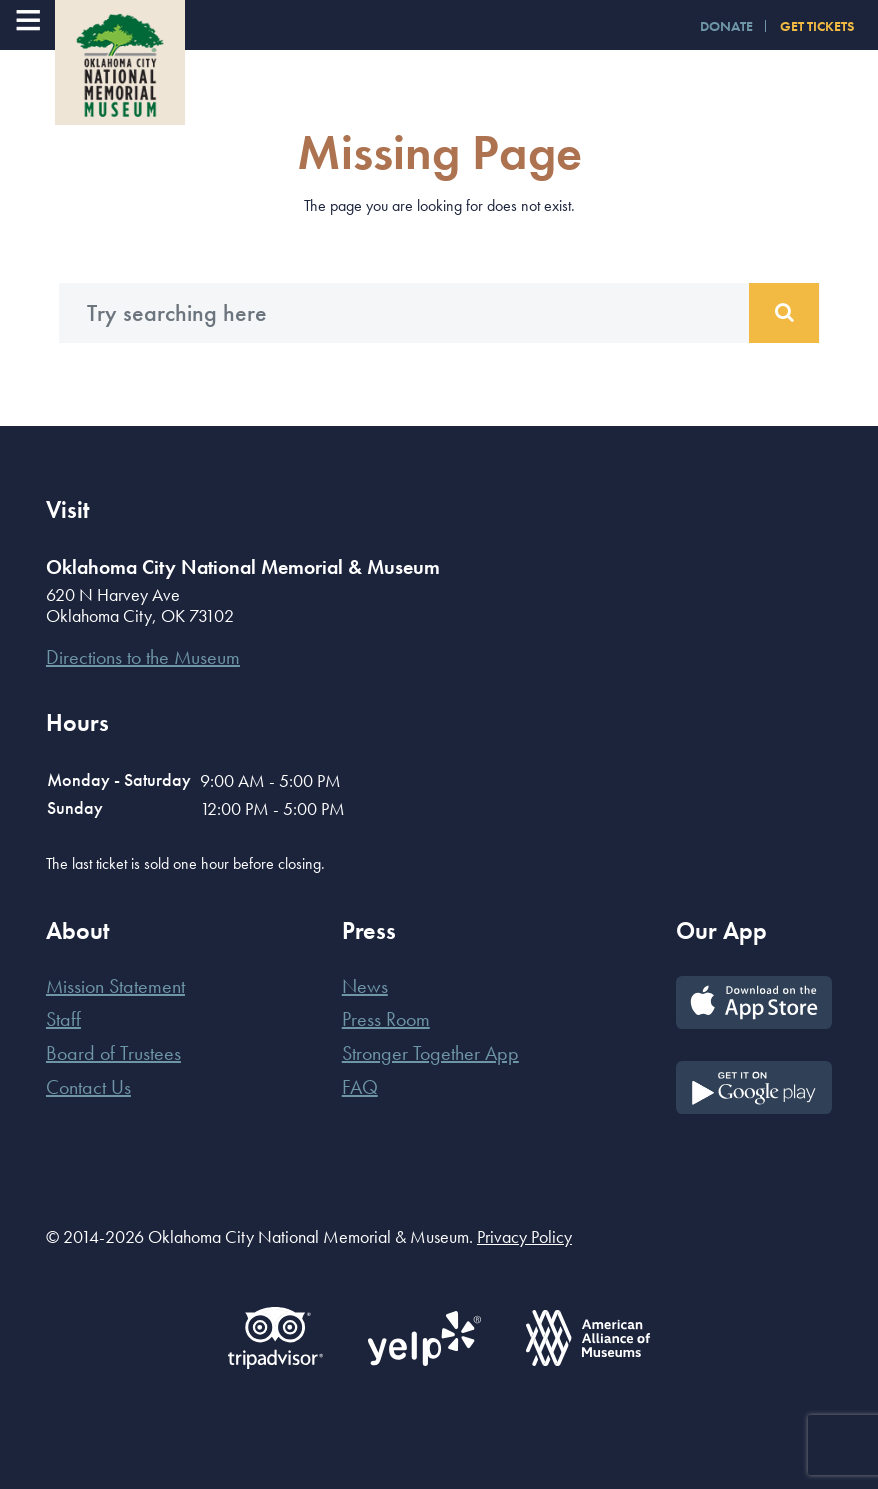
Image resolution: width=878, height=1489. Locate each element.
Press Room (386, 1019)
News (365, 986)
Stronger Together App (430, 1053)
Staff (63, 1019)
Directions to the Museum (143, 657)
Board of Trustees (113, 1053)
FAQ (360, 1087)
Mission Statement (115, 986)
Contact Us (88, 1087)
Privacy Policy (524, 1236)
